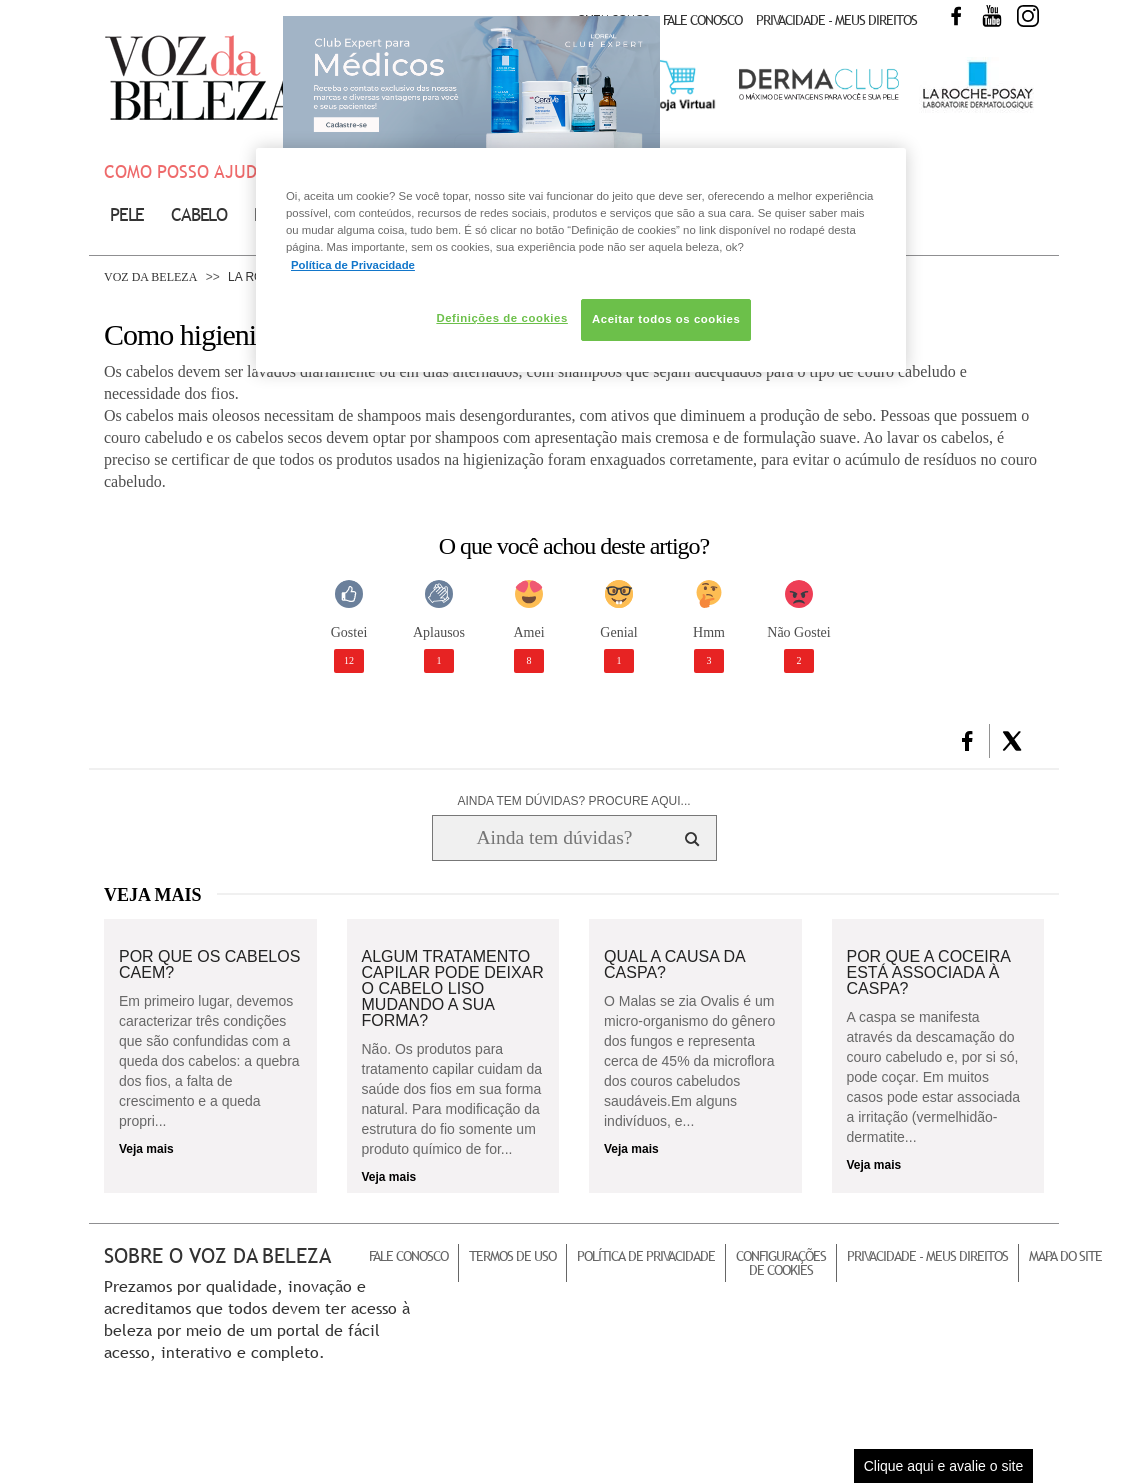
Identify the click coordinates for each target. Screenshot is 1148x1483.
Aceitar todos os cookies (666, 319)
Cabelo (199, 214)
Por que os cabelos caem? (209, 965)
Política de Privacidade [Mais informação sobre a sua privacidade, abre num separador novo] (353, 265)
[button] (967, 741)
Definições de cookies (501, 318)
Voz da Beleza (150, 277)
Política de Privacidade (646, 1256)
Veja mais (146, 1149)
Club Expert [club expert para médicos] (471, 85)
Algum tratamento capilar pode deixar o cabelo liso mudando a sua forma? (453, 989)
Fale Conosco (702, 20)
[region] (581, 259)
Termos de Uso (512, 1256)
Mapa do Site (1065, 1256)
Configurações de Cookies (781, 1263)
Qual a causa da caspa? (674, 965)
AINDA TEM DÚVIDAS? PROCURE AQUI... (573, 801)
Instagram (1028, 16)
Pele (127, 214)
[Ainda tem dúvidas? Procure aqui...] (554, 838)
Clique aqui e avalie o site (944, 1466)
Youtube (992, 16)
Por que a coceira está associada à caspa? (929, 973)
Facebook (956, 16)
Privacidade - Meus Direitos (836, 20)
